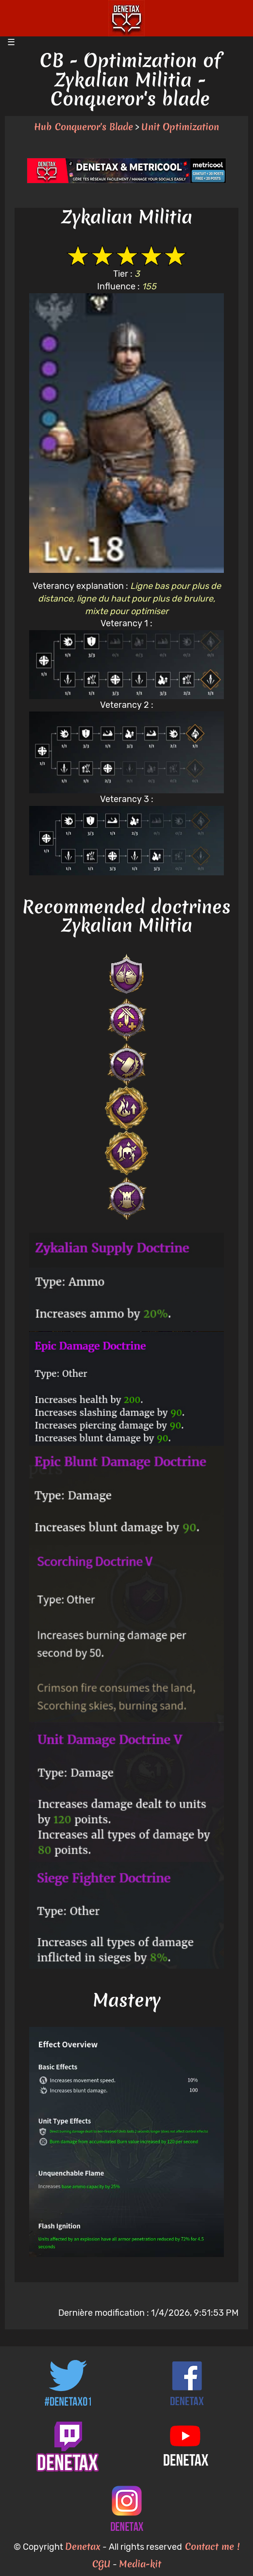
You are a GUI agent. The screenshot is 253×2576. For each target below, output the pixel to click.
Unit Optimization (180, 126)
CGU (101, 2564)
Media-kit (140, 2564)
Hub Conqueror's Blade (83, 126)
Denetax (83, 2546)
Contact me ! (210, 2546)
